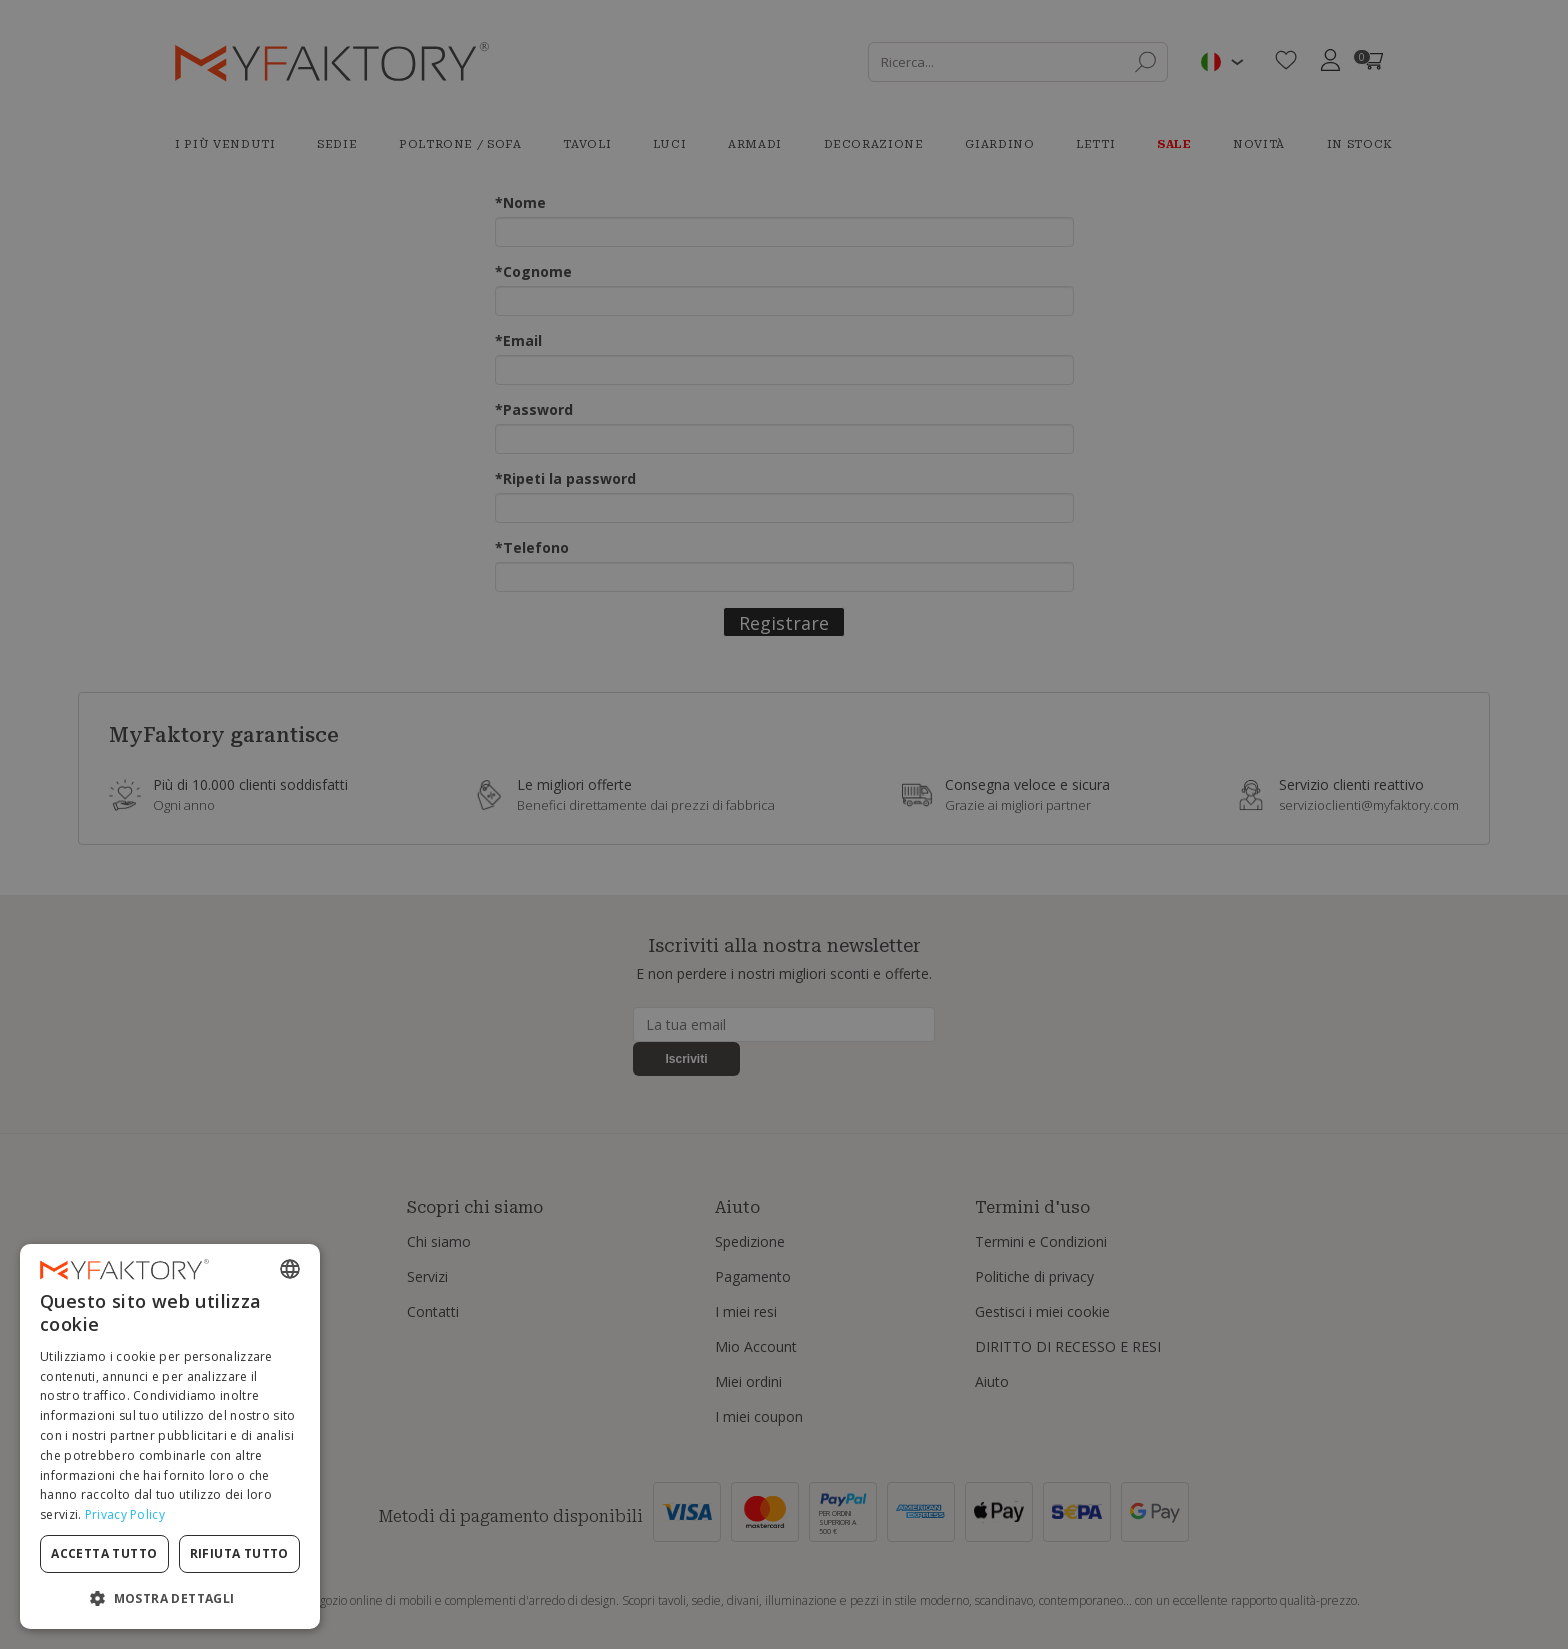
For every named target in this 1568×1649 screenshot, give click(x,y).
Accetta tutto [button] (104, 1553)
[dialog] (170, 1436)
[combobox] (290, 1269)
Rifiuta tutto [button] (239, 1553)
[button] (170, 1597)
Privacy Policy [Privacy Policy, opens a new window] (125, 1514)
